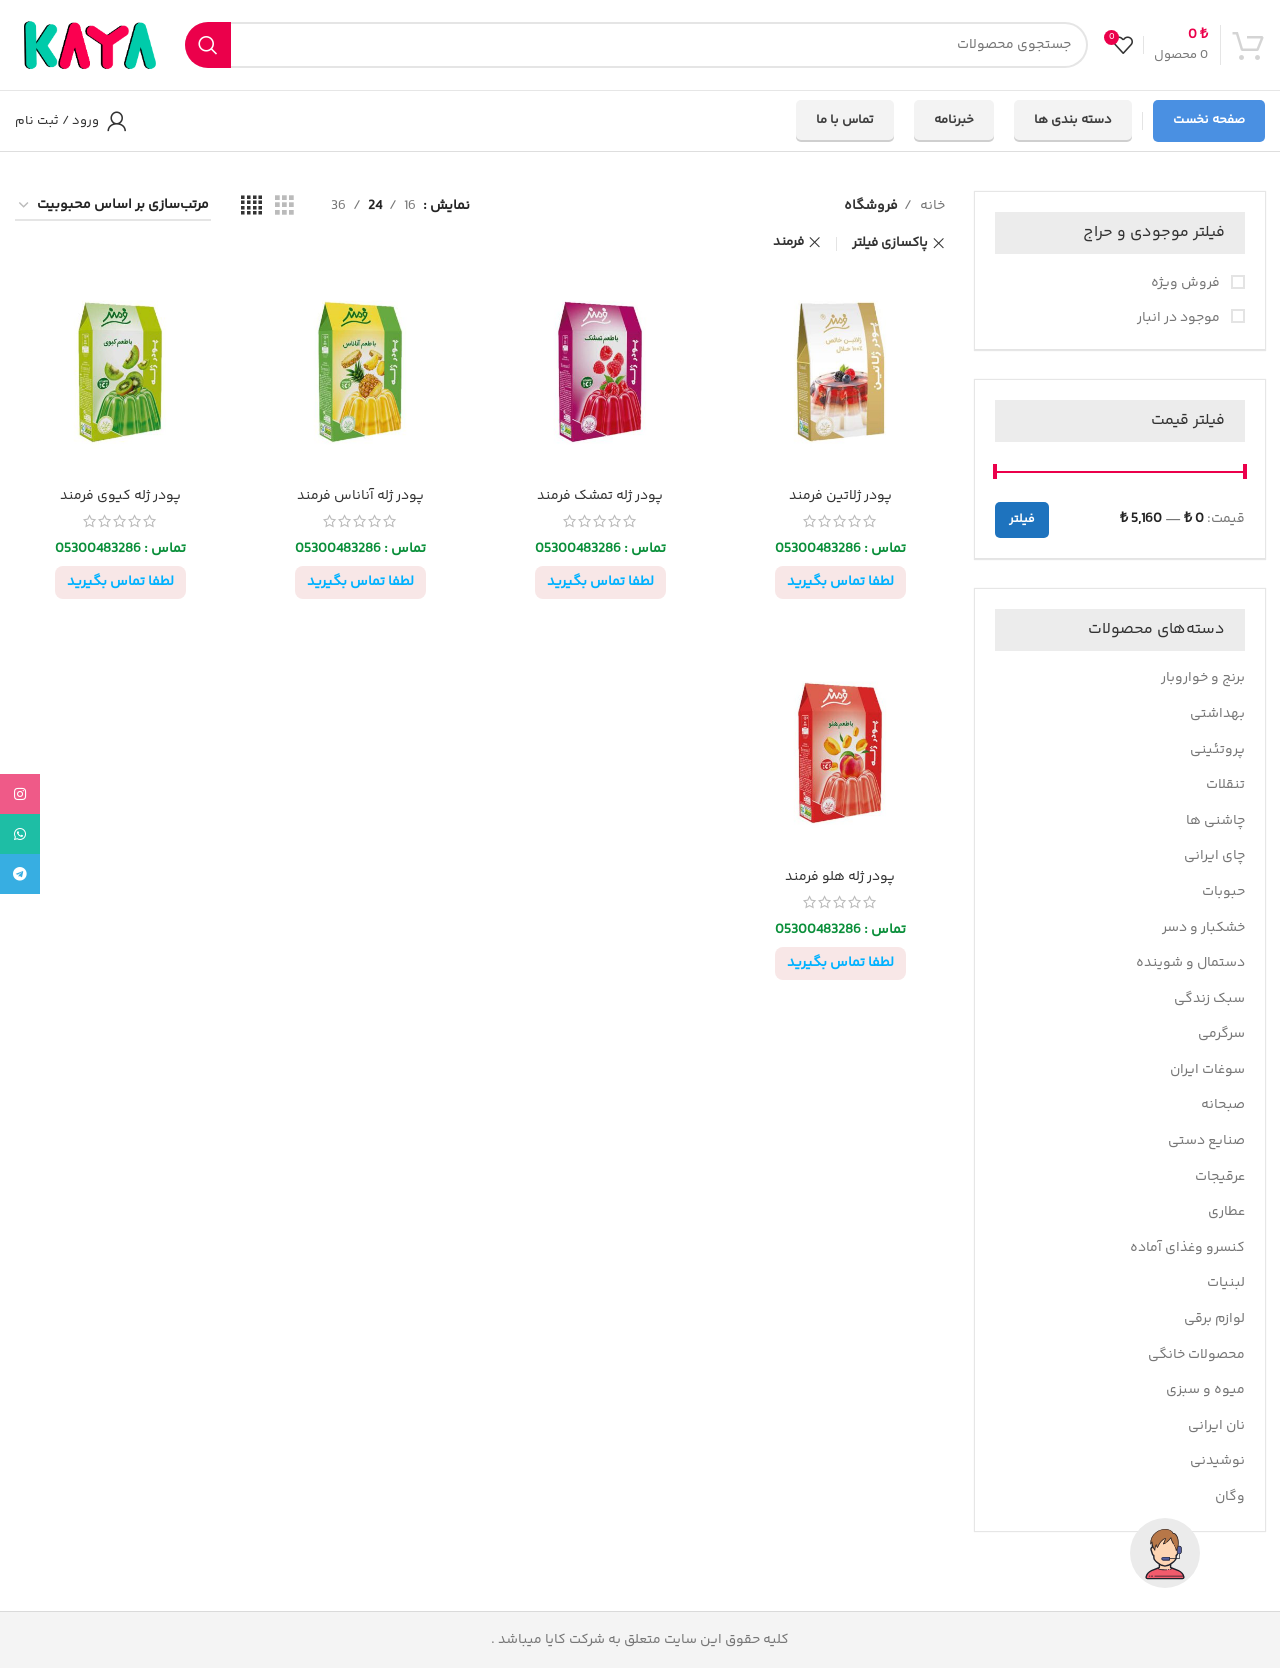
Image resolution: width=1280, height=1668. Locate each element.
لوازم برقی (1214, 1319)
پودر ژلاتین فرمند (840, 496)
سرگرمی (1221, 1034)
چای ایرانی (1214, 856)
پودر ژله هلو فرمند (840, 877)
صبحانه (1223, 1105)
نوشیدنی (1217, 1461)
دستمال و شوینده (1190, 963)
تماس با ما (845, 120)
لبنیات (1226, 1283)
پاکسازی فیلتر (890, 243)
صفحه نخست (1209, 120)
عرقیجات (1220, 1177)
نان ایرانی (1216, 1426)
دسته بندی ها (1073, 120)
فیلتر (1022, 519)
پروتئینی (1217, 750)
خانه (931, 206)
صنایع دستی (1206, 1141)
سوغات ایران (1207, 1070)
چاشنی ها (1215, 821)
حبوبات (1223, 892)
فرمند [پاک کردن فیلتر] (788, 242)
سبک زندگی (1209, 999)
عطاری (1226, 1212)
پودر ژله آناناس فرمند (360, 496)
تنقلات (1225, 785)
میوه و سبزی (1205, 1390)
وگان (1230, 1497)
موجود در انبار (1180, 319)
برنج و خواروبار (1203, 678)
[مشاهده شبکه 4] (251, 206)
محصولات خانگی (1196, 1355)
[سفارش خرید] (113, 206)
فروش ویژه (1187, 284)
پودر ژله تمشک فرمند (600, 496)
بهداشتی (1217, 714)
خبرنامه (954, 120)
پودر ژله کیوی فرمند (120, 496)
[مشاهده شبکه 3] (284, 206)
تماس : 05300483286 (840, 549)
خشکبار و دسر (1203, 928)
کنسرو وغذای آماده (1187, 1248)
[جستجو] (636, 45)
